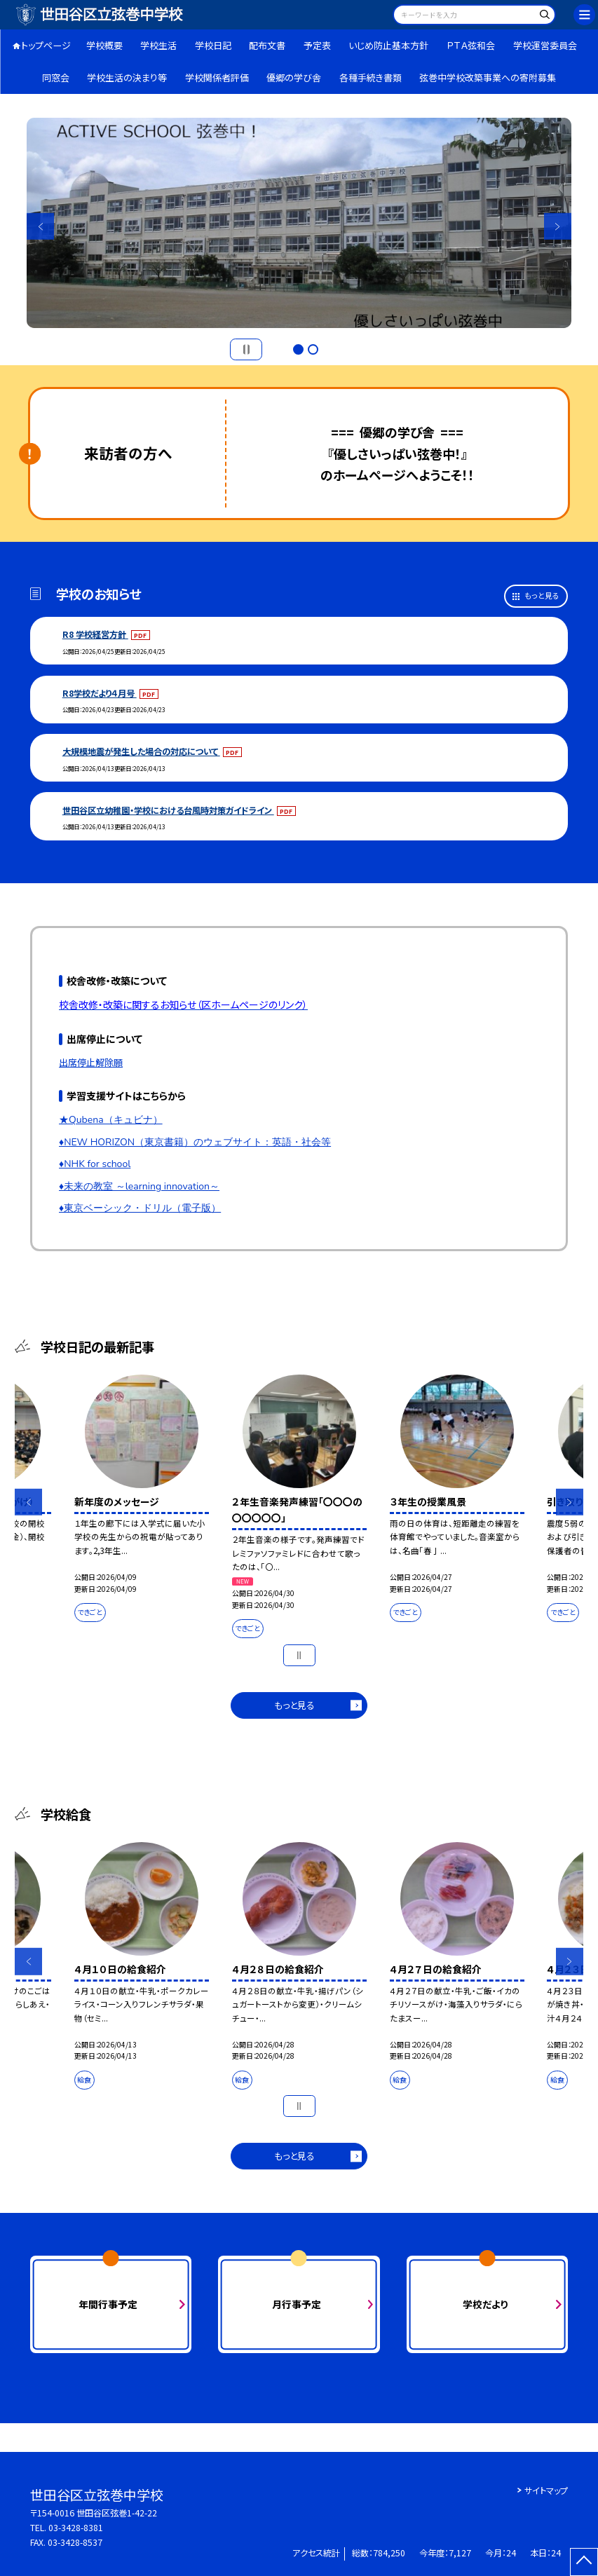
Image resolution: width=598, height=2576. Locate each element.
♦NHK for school (94, 1164)
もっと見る (541, 595)
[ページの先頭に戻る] (584, 2562)
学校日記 (213, 45)
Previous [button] (40, 226)
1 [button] (298, 349)
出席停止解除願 (91, 1062)
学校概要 (104, 45)
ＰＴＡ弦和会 (471, 45)
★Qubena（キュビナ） (111, 1119)
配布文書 (267, 45)
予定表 (317, 45)
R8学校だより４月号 (99, 693)
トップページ (46, 45)
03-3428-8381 (75, 2527)
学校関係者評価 (217, 77)
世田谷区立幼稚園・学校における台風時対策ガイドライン (168, 810)
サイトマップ (546, 2490)
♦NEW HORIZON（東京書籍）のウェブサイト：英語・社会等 (195, 1142)
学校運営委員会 (545, 45)
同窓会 (55, 77)
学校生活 (158, 45)
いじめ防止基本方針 (388, 45)
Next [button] (557, 226)
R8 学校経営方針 (95, 634)
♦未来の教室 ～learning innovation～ (139, 1186)
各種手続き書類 (370, 77)
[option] (299, 223)
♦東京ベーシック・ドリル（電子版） (140, 1208)
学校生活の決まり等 (127, 77)
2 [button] (313, 349)
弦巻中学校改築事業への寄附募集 (487, 77)
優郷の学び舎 (293, 77)
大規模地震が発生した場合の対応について (141, 751)
